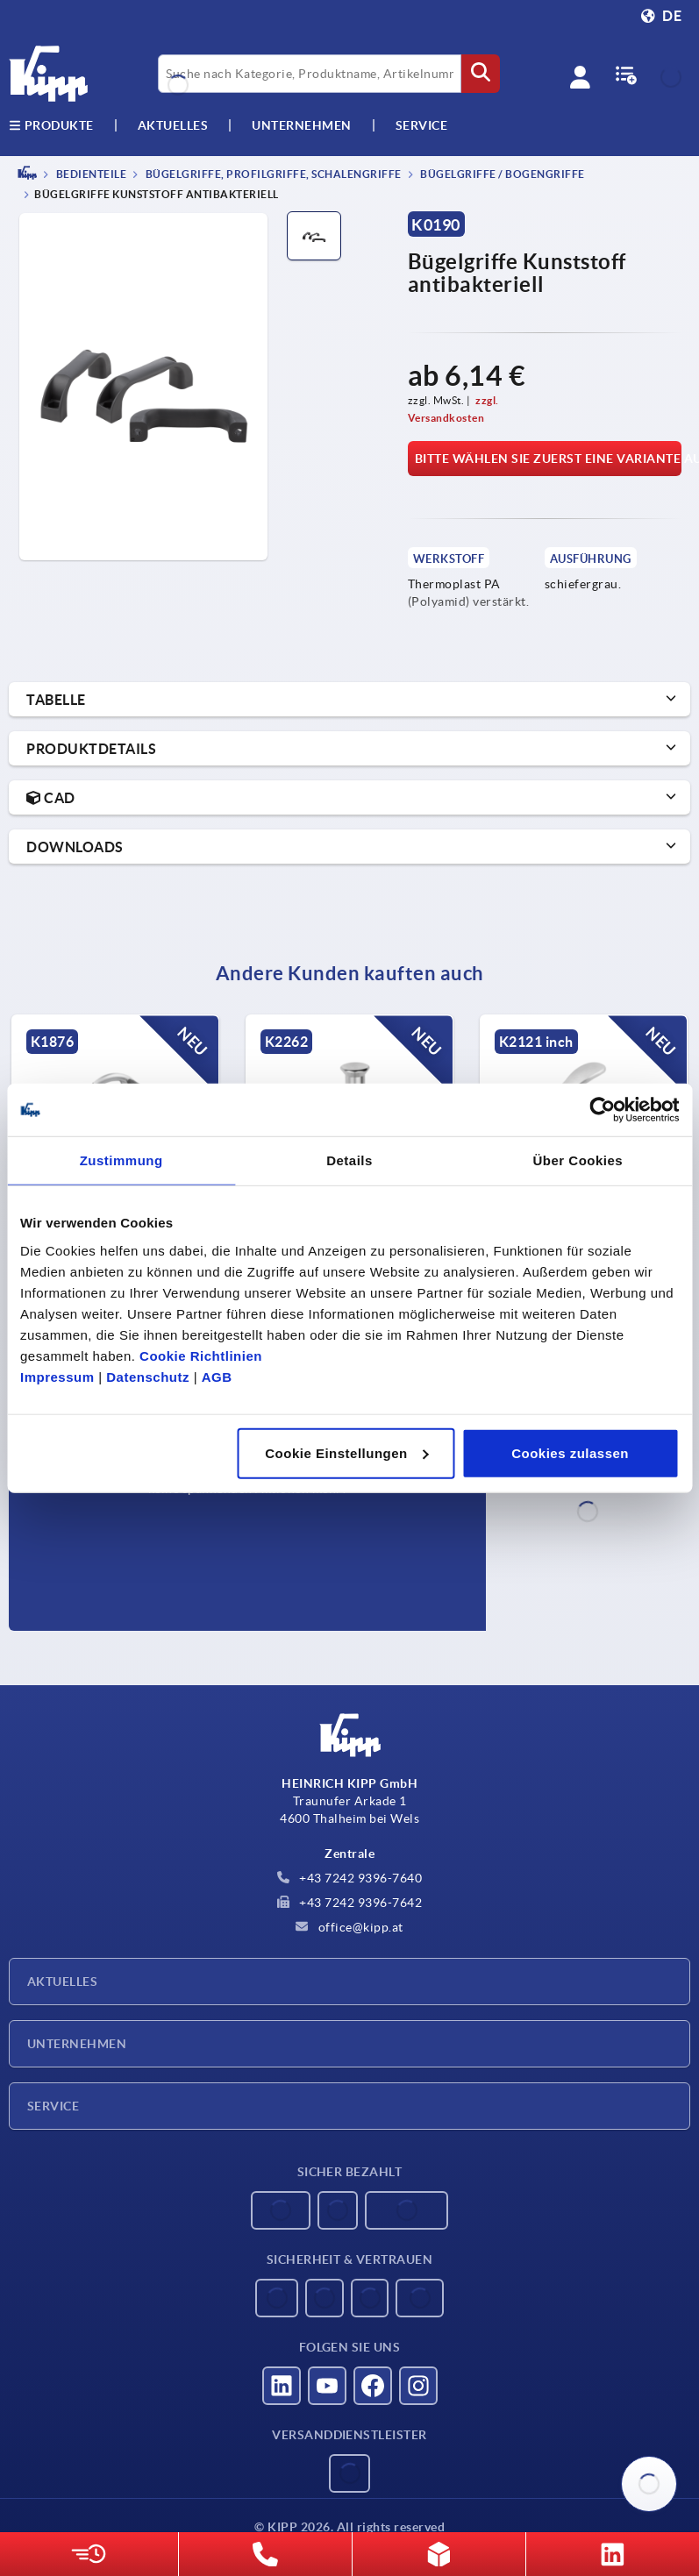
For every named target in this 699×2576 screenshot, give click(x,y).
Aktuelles (62, 1982)
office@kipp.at (349, 1927)
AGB (217, 1376)
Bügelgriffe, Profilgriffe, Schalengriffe (272, 174)
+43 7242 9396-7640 (350, 1878)
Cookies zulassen (570, 1452)
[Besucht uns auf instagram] (418, 2385)
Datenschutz (147, 1376)
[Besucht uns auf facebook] (372, 2385)
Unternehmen (302, 125)
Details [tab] (349, 1160)
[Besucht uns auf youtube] (327, 2385)
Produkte (51, 125)
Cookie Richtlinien (200, 1355)
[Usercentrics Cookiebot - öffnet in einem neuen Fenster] (602, 1110)
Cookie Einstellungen (347, 1452)
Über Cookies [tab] (577, 1160)
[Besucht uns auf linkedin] (281, 2385)
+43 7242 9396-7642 (350, 1903)
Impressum (57, 1376)
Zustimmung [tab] (121, 1160)
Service (53, 2106)
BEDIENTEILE (89, 174)
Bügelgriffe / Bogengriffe (501, 174)
